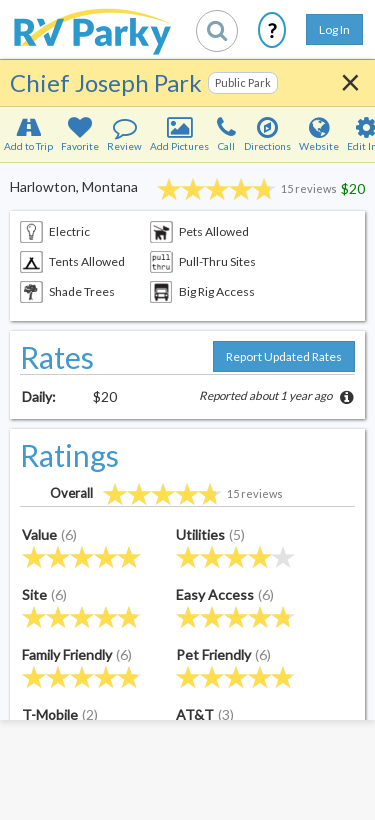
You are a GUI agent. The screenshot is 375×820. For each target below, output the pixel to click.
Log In (334, 29)
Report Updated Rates (284, 356)
